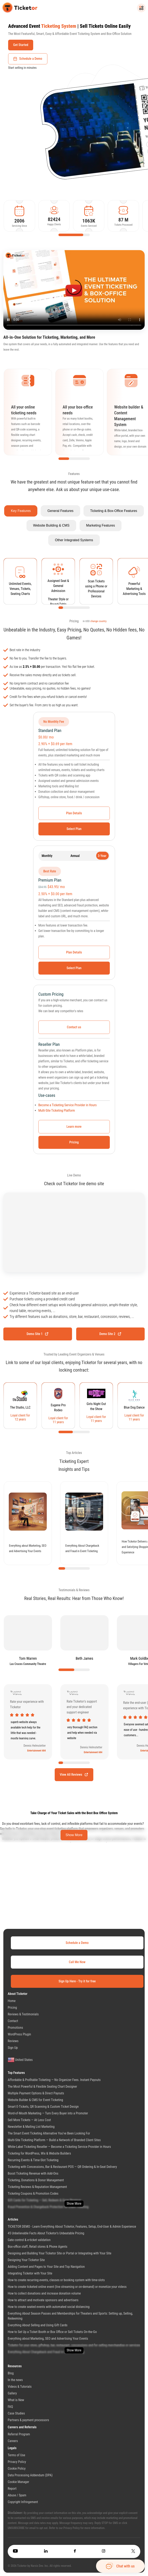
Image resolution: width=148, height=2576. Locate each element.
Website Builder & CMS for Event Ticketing (35, 2100)
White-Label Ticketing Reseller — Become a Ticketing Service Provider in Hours (59, 2147)
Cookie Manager (18, 2482)
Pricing (74, 1142)
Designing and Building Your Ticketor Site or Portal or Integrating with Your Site (59, 2253)
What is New (16, 2400)
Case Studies (16, 2413)
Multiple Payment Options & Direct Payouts (36, 2093)
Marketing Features (100, 525)
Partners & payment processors (28, 2420)
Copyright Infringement (23, 2502)
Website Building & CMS (51, 525)
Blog (11, 2373)
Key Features (21, 511)
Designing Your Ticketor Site (26, 2260)
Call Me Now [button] (77, 1962)
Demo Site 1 (38, 1334)
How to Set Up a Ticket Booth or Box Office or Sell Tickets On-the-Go (52, 2332)
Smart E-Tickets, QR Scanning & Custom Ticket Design (43, 2107)
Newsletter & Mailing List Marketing (31, 2127)
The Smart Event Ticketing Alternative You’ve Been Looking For (49, 2133)
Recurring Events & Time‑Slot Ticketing (33, 2160)
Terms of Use (16, 2455)
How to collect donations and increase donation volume (44, 2293)
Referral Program (19, 2434)
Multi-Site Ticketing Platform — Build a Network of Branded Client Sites (54, 2140)
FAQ (10, 2407)
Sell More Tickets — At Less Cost (29, 2120)
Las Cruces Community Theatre (28, 1664)
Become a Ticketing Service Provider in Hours (67, 1105)
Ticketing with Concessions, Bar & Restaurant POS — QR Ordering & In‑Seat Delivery (62, 2167)
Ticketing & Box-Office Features (113, 511)
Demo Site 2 (110, 1334)
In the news (15, 2380)
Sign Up (13, 2048)
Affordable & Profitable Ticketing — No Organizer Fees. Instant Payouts (54, 2080)
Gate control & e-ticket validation (29, 2240)
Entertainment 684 (36, 1750)
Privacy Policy (17, 2462)
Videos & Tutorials (20, 2387)
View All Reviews (74, 1775)
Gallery (12, 2393)
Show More (74, 1835)
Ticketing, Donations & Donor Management (36, 2180)
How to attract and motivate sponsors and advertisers (43, 2300)
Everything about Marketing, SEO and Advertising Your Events (48, 2339)
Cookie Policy (16, 2468)
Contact (13, 2021)
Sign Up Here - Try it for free (77, 1981)
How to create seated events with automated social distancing (49, 2307)
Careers (13, 2441)
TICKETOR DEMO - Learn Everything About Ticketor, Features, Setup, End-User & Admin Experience (72, 2227)
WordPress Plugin (19, 2034)
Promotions (15, 2028)
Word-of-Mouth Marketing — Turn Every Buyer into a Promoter (48, 2113)
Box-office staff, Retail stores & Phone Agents (37, 2247)
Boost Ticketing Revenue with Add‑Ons (33, 2173)
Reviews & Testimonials (23, 2014)
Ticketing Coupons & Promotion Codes (33, 2193)
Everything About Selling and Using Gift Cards (37, 2325)
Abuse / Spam (17, 2495)
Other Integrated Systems (74, 540)
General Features (60, 511)
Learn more (74, 1127)
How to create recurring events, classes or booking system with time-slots (56, 2280)
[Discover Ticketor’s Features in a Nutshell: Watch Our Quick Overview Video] (74, 290)
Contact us (74, 1027)
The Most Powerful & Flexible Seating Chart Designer (42, 2087)
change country (98, 621)
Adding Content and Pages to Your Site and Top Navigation (46, 2267)
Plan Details (74, 813)
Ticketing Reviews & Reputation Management (37, 2187)
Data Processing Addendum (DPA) (30, 2475)
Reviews (13, 2041)
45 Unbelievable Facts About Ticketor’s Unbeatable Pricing (46, 2233)
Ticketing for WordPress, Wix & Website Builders (39, 2153)
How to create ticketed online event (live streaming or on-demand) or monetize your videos (67, 2287)
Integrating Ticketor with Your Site (30, 2273)
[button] (27, 58)
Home (12, 2001)
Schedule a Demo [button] (77, 1943)
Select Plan (74, 829)
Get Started (20, 45)
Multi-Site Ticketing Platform (56, 1110)
